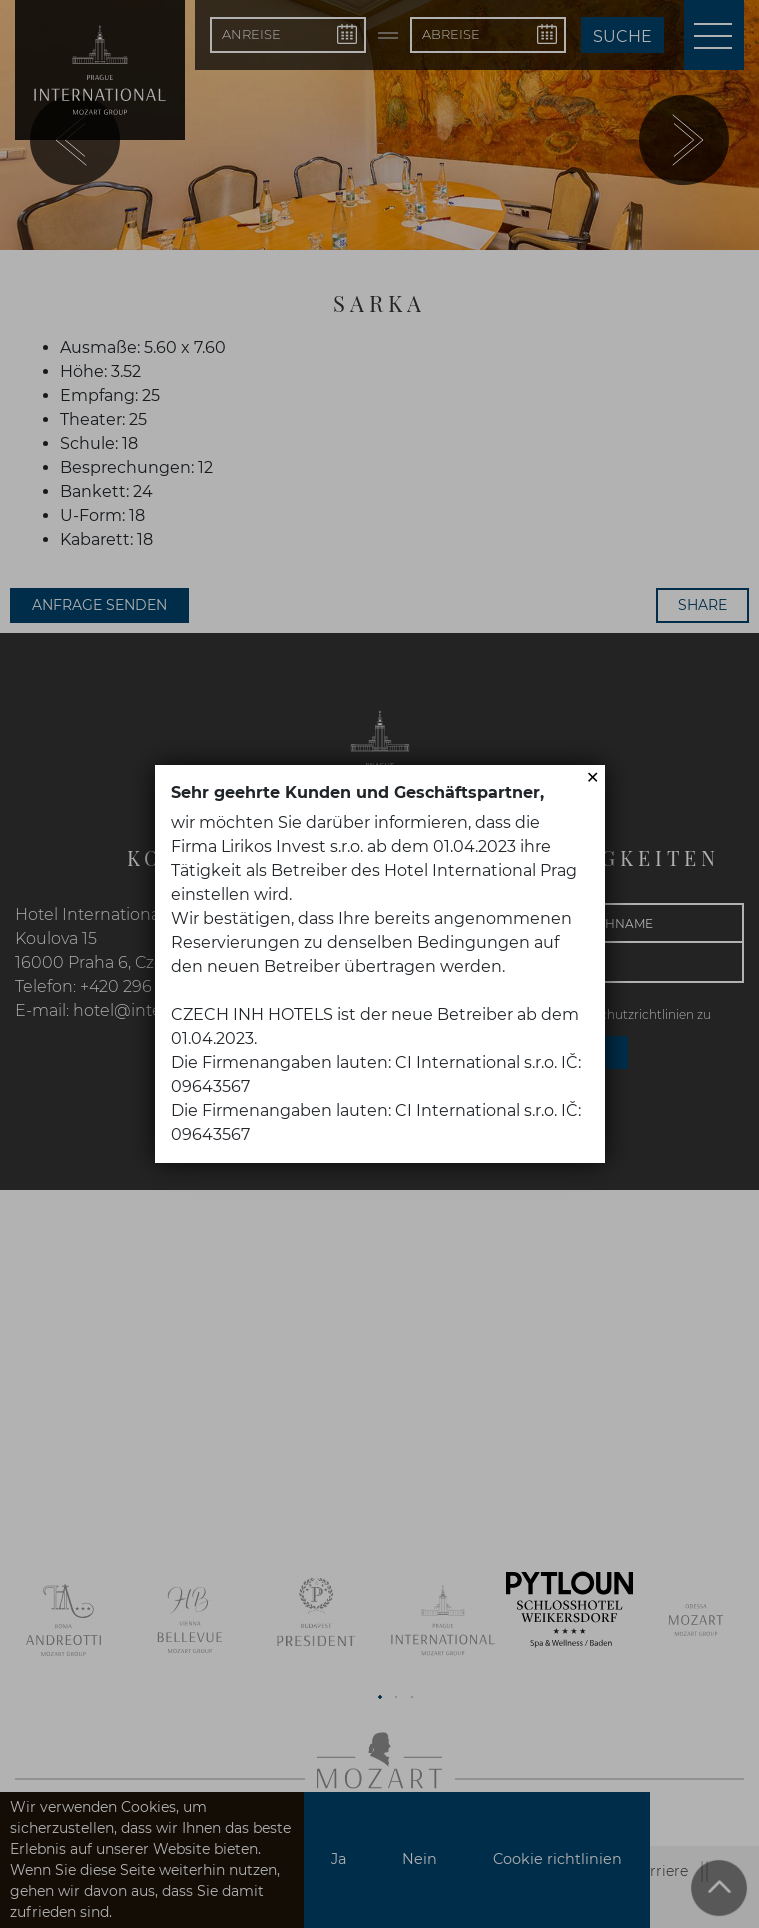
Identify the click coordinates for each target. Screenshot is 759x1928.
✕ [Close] (592, 777)
